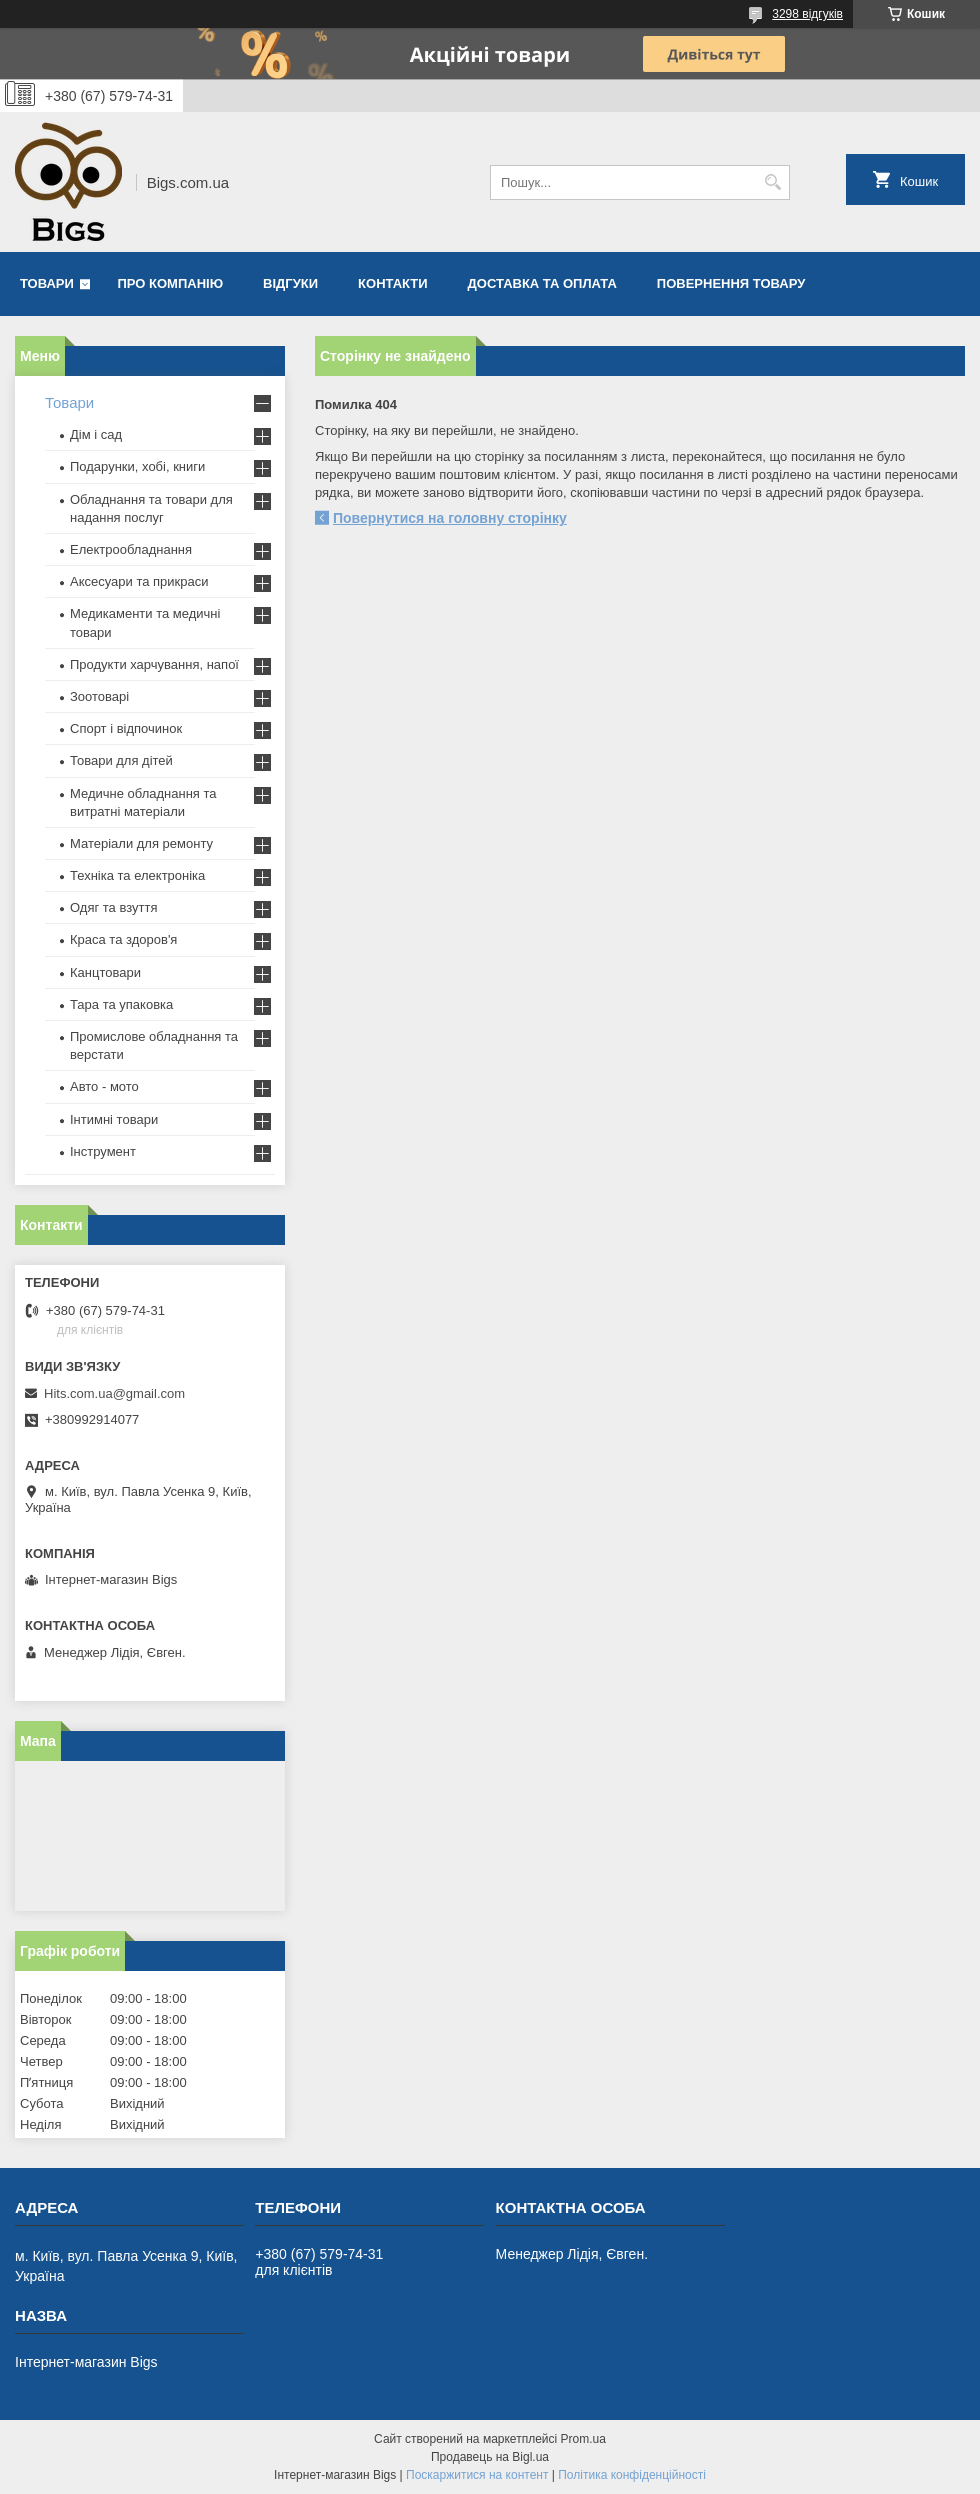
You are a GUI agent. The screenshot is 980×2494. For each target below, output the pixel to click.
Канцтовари (105, 972)
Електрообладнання (131, 549)
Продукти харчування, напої (154, 664)
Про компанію (171, 283)
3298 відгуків (807, 14)
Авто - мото (104, 1086)
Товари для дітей (121, 760)
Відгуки (290, 283)
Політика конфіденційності (632, 2475)
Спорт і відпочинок (126, 728)
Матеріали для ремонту (141, 843)
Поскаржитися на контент (477, 2475)
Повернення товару (731, 283)
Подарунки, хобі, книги (137, 466)
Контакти (393, 283)
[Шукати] (772, 182)
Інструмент (103, 1151)
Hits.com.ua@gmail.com (114, 1393)
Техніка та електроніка (137, 875)
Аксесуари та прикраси (139, 581)
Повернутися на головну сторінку (450, 518)
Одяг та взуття (113, 907)
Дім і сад (96, 434)
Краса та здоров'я (123, 939)
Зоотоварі (99, 696)
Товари (47, 283)
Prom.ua (583, 2439)
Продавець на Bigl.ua (490, 2457)
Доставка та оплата (542, 283)
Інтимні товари (114, 1119)
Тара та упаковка (121, 1004)
